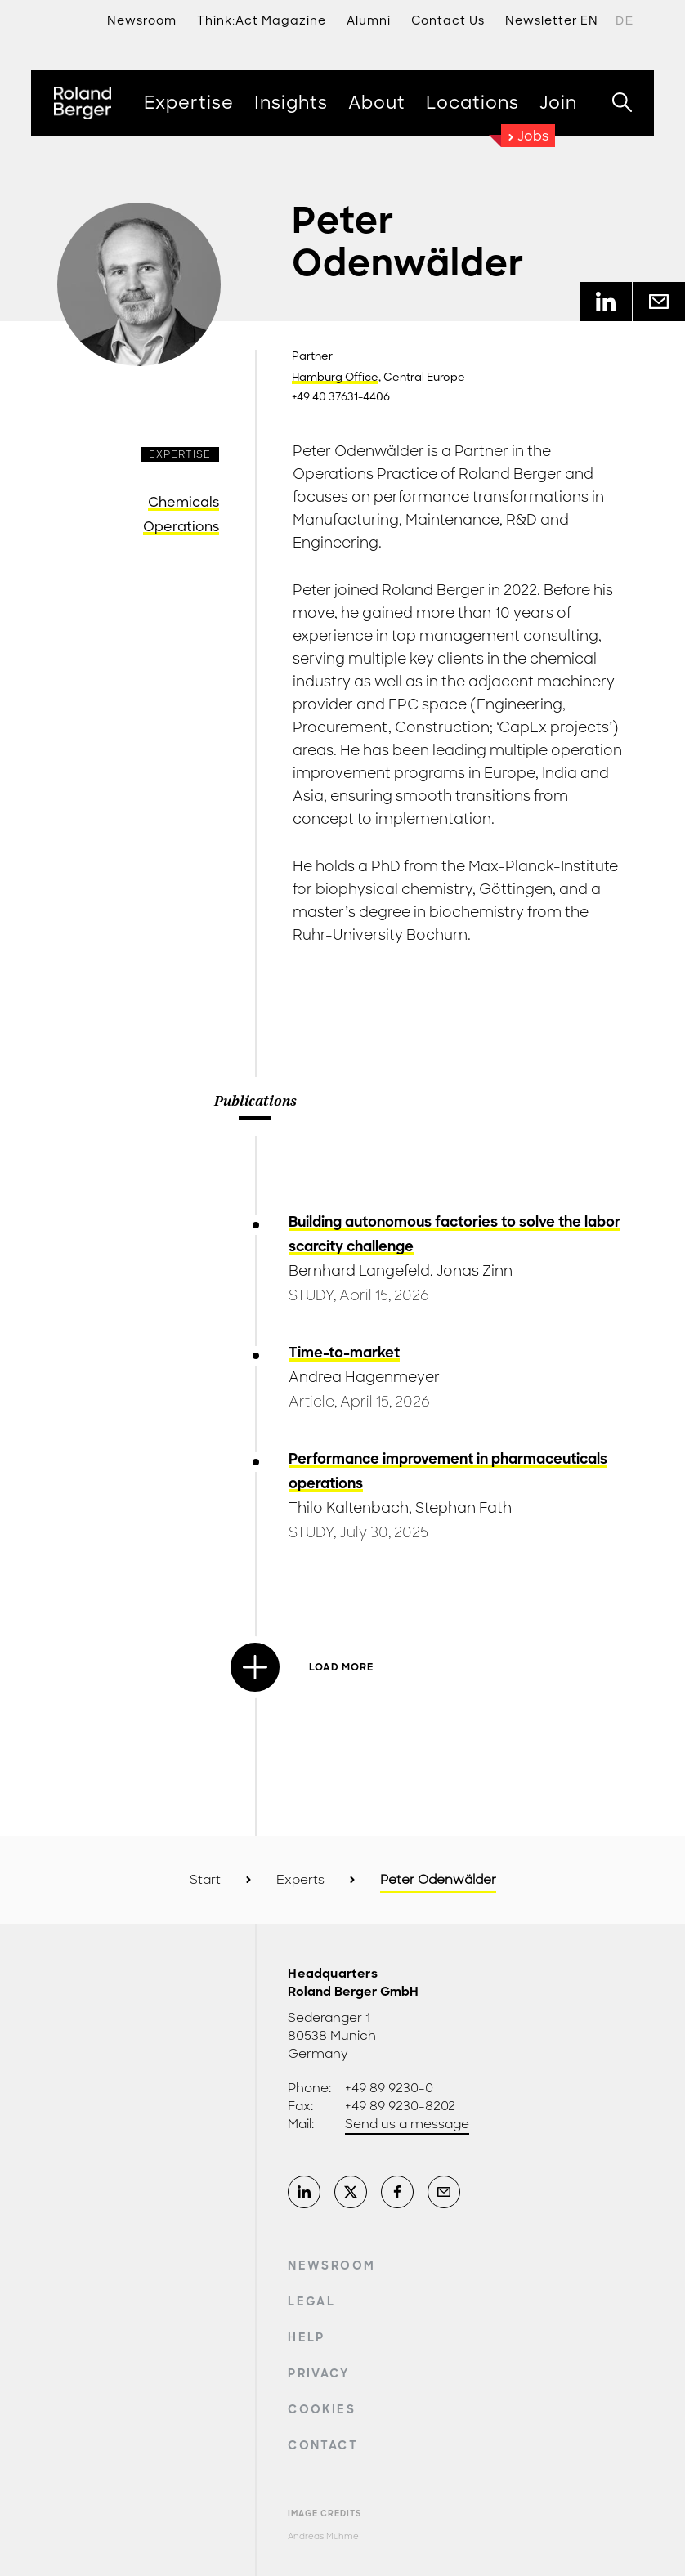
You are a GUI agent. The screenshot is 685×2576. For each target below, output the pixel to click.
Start (205, 1880)
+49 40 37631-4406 (341, 397)
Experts (300, 1880)
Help (306, 2337)
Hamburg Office (335, 377)
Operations (181, 526)
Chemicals (183, 502)
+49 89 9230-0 (389, 2088)
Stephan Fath (463, 1508)
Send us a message (407, 2124)
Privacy (318, 2373)
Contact (322, 2445)
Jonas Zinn (475, 1271)
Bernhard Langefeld (359, 1271)
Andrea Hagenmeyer (364, 1377)
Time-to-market (344, 1353)
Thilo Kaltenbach (349, 1508)
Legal (311, 2301)
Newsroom (331, 2265)
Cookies (321, 2409)
